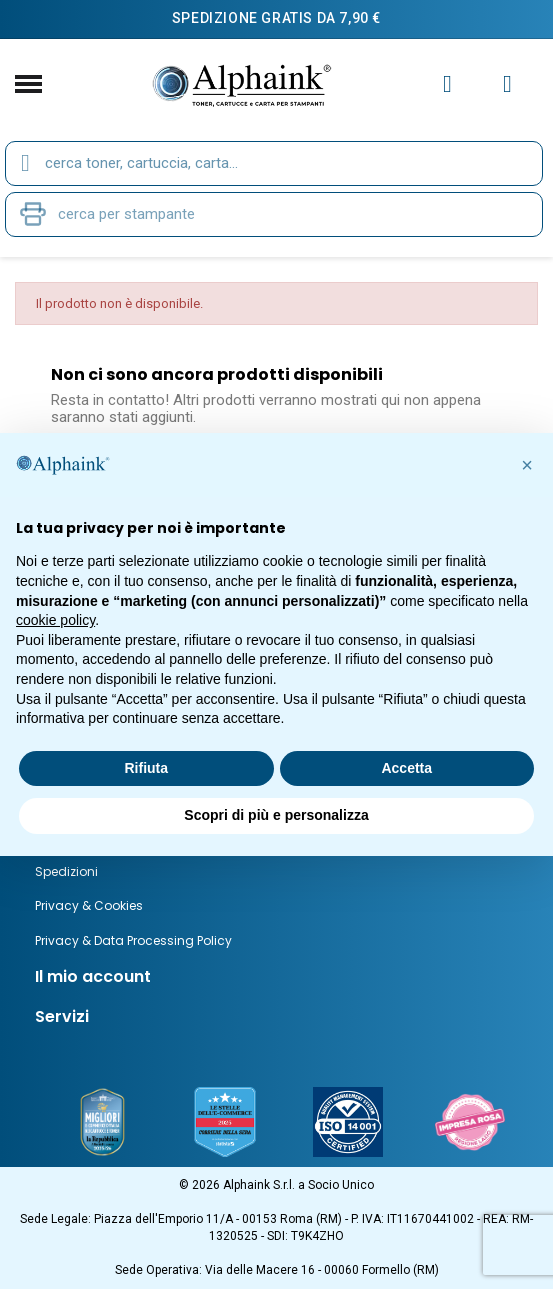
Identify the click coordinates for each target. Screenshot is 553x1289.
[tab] (276, 977)
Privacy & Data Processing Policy (133, 940)
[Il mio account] (447, 84)
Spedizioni (66, 871)
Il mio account (93, 976)
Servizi (62, 1016)
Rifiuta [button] (146, 768)
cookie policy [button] (55, 620)
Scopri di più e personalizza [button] (276, 815)
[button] (527, 465)
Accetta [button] (406, 768)
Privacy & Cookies (89, 905)
